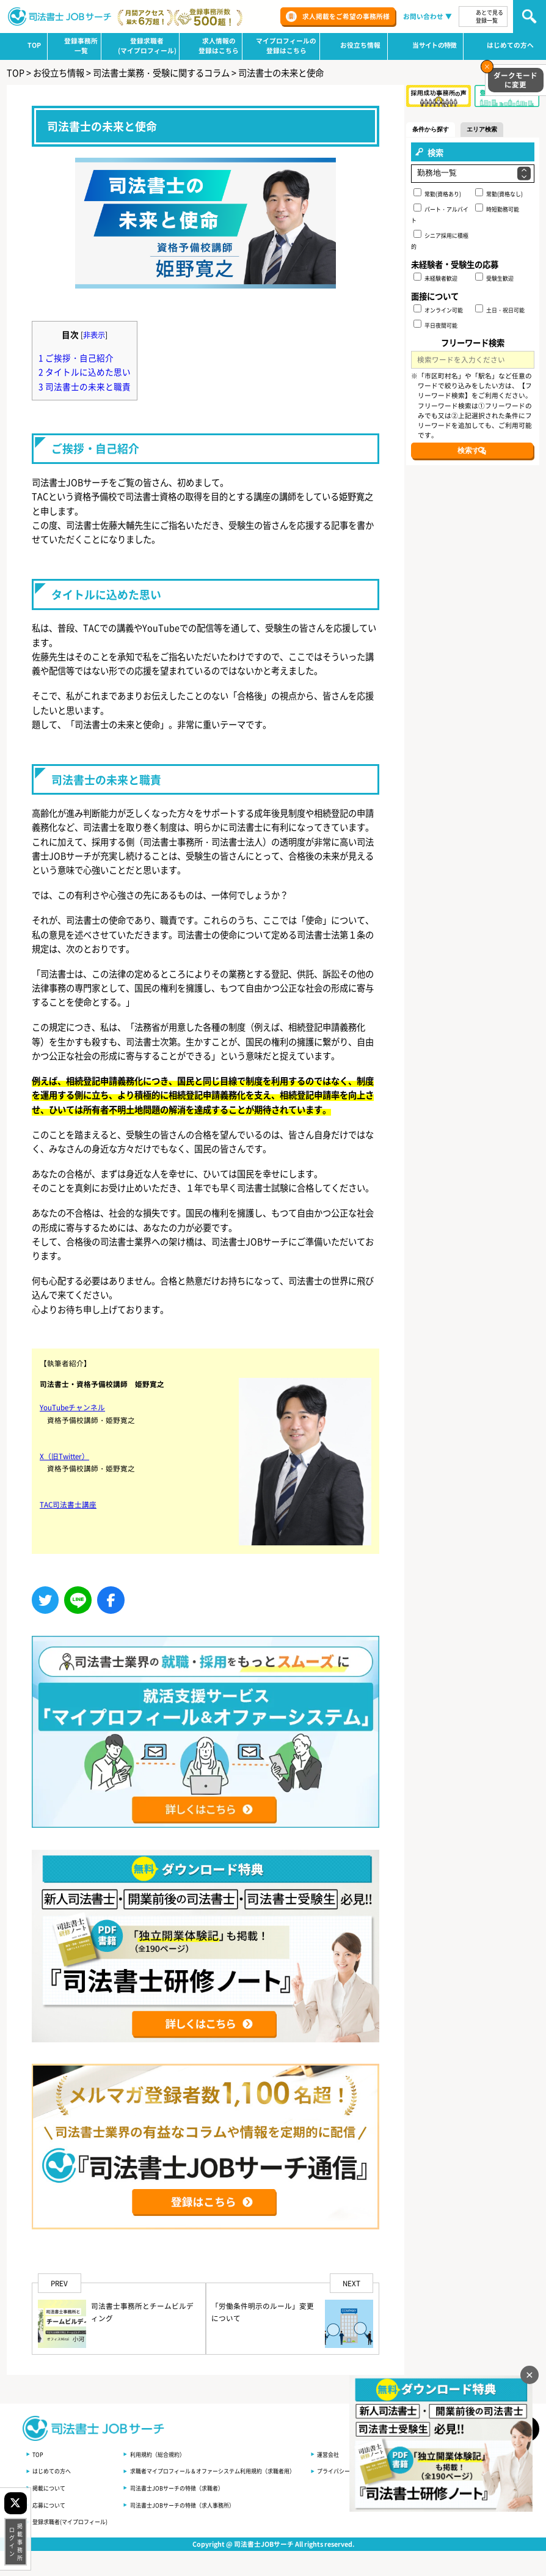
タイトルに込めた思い (87, 367)
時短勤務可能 (497, 209)
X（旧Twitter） (67, 1493)
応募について (50, 2504)
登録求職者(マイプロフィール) (73, 2521)
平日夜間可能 (436, 325)
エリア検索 (497, 128)
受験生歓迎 (494, 278)
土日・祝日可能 (500, 310)
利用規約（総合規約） (168, 2453)
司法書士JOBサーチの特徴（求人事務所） (195, 2504)
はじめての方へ (53, 2470)
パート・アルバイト (440, 214)
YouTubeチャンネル (74, 1445)
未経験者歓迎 (436, 278)
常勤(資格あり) (438, 194)
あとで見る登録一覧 (489, 16)
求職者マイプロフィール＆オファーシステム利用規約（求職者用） (229, 2470)
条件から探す (436, 128)
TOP (38, 2453)
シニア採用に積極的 (440, 240)
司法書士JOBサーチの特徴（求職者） (189, 2487)
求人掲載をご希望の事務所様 (346, 16)
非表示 (96, 330)
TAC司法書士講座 (70, 1542)
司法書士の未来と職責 (87, 381)
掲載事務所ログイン (15, 2542)
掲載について (50, 2487)
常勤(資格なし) (499, 194)
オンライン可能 (439, 310)
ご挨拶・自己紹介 (78, 353)
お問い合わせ (423, 16)
